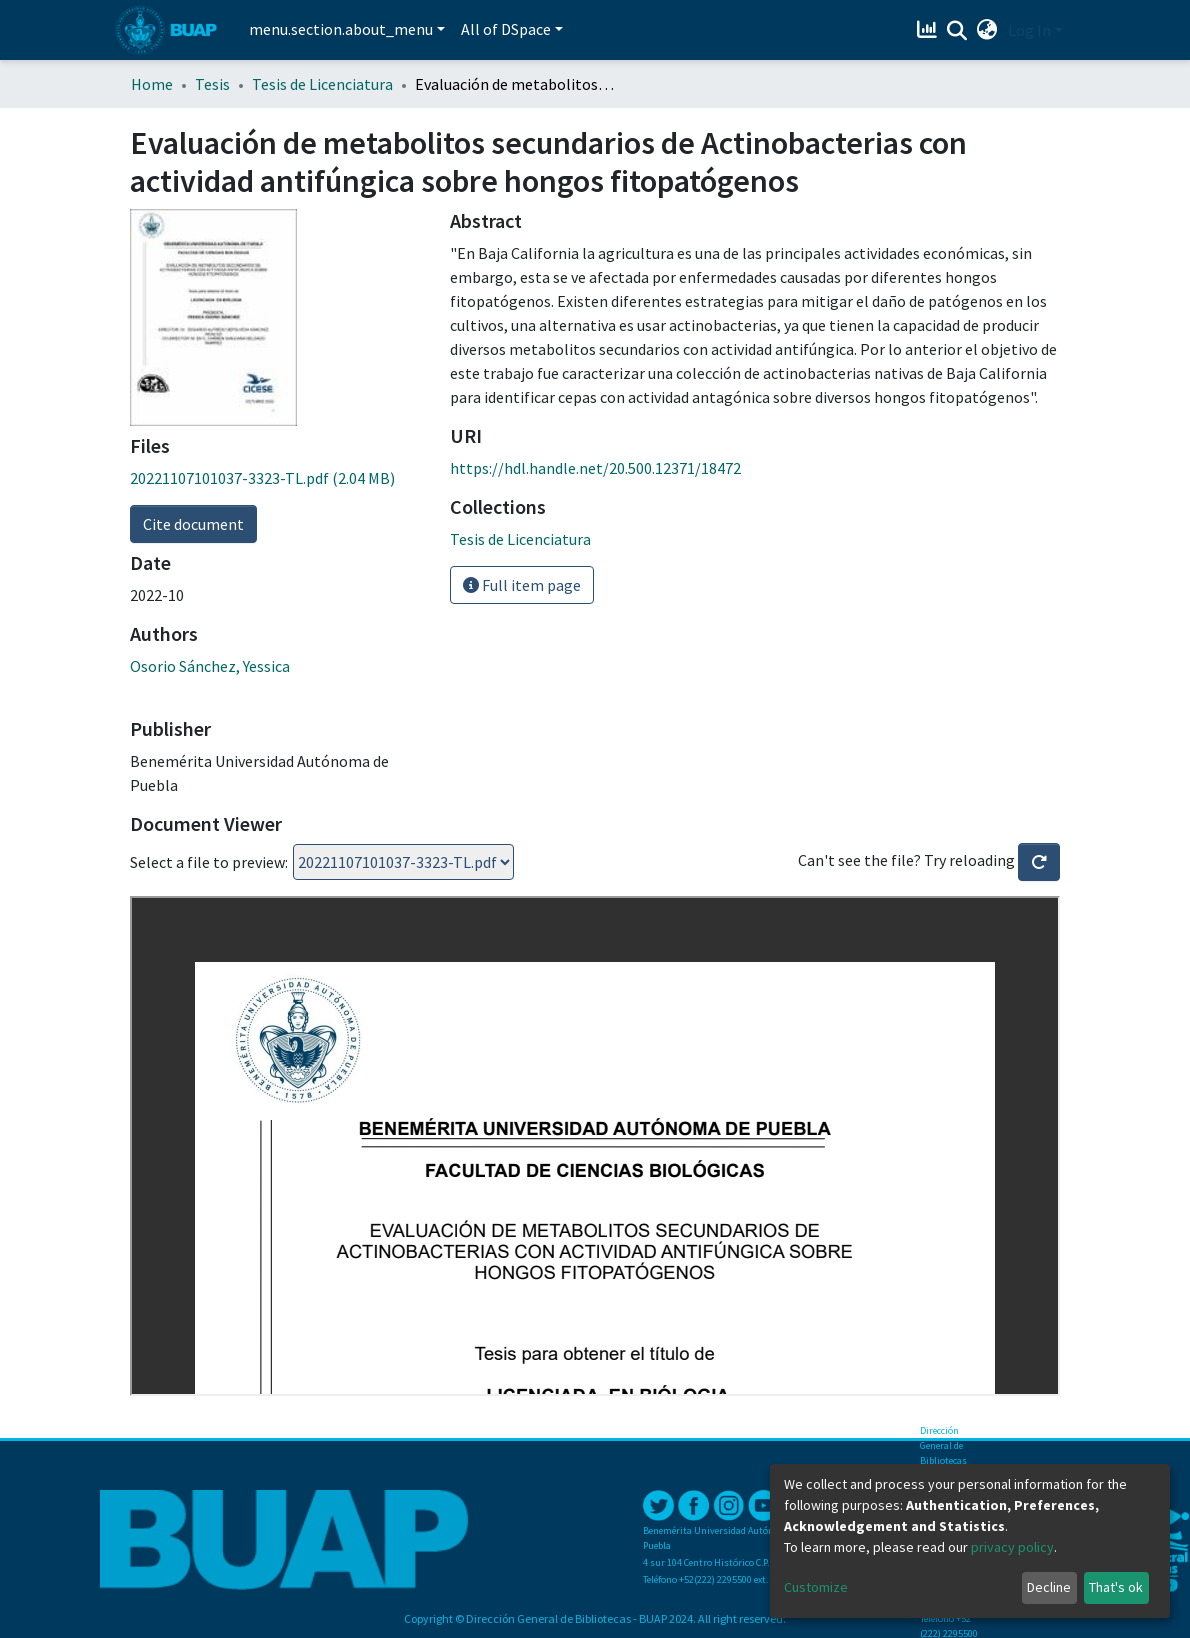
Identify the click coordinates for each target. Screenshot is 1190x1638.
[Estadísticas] (929, 30)
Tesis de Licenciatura (322, 84)
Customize (816, 1587)
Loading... (403, 862)
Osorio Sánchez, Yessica (210, 666)
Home (152, 84)
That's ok (1116, 1587)
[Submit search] (957, 31)
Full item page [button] (522, 585)
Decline (1049, 1587)
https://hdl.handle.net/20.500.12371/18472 (595, 468)
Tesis (212, 84)
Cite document (193, 524)
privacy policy (1012, 1547)
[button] (987, 30)
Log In (1029, 30)
